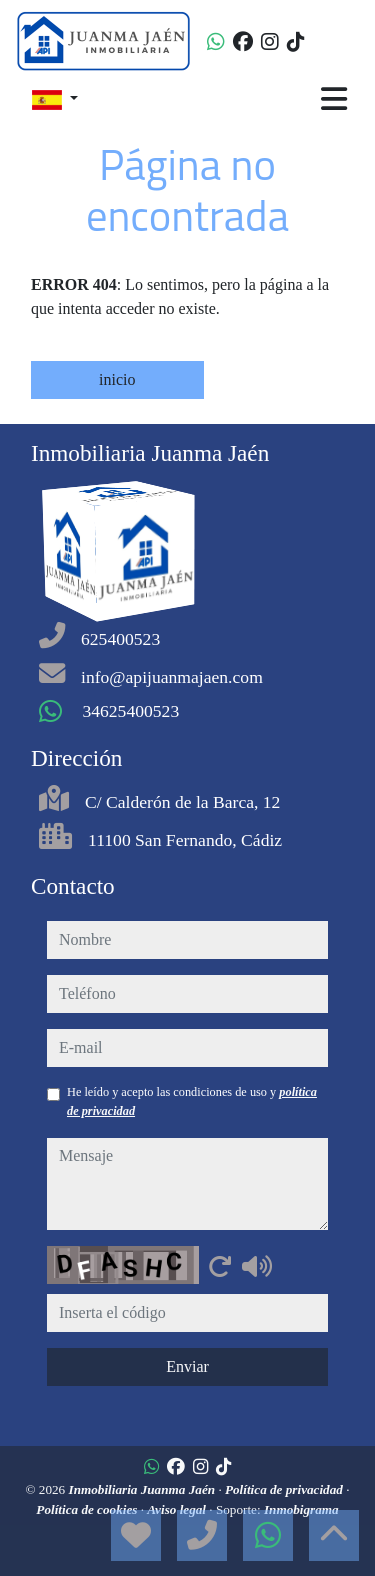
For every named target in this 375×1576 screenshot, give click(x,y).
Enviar (187, 1366)
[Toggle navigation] (334, 99)
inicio (117, 379)
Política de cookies (88, 1509)
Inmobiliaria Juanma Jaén (144, 1489)
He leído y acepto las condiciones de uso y (192, 1101)
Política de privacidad (285, 1489)
